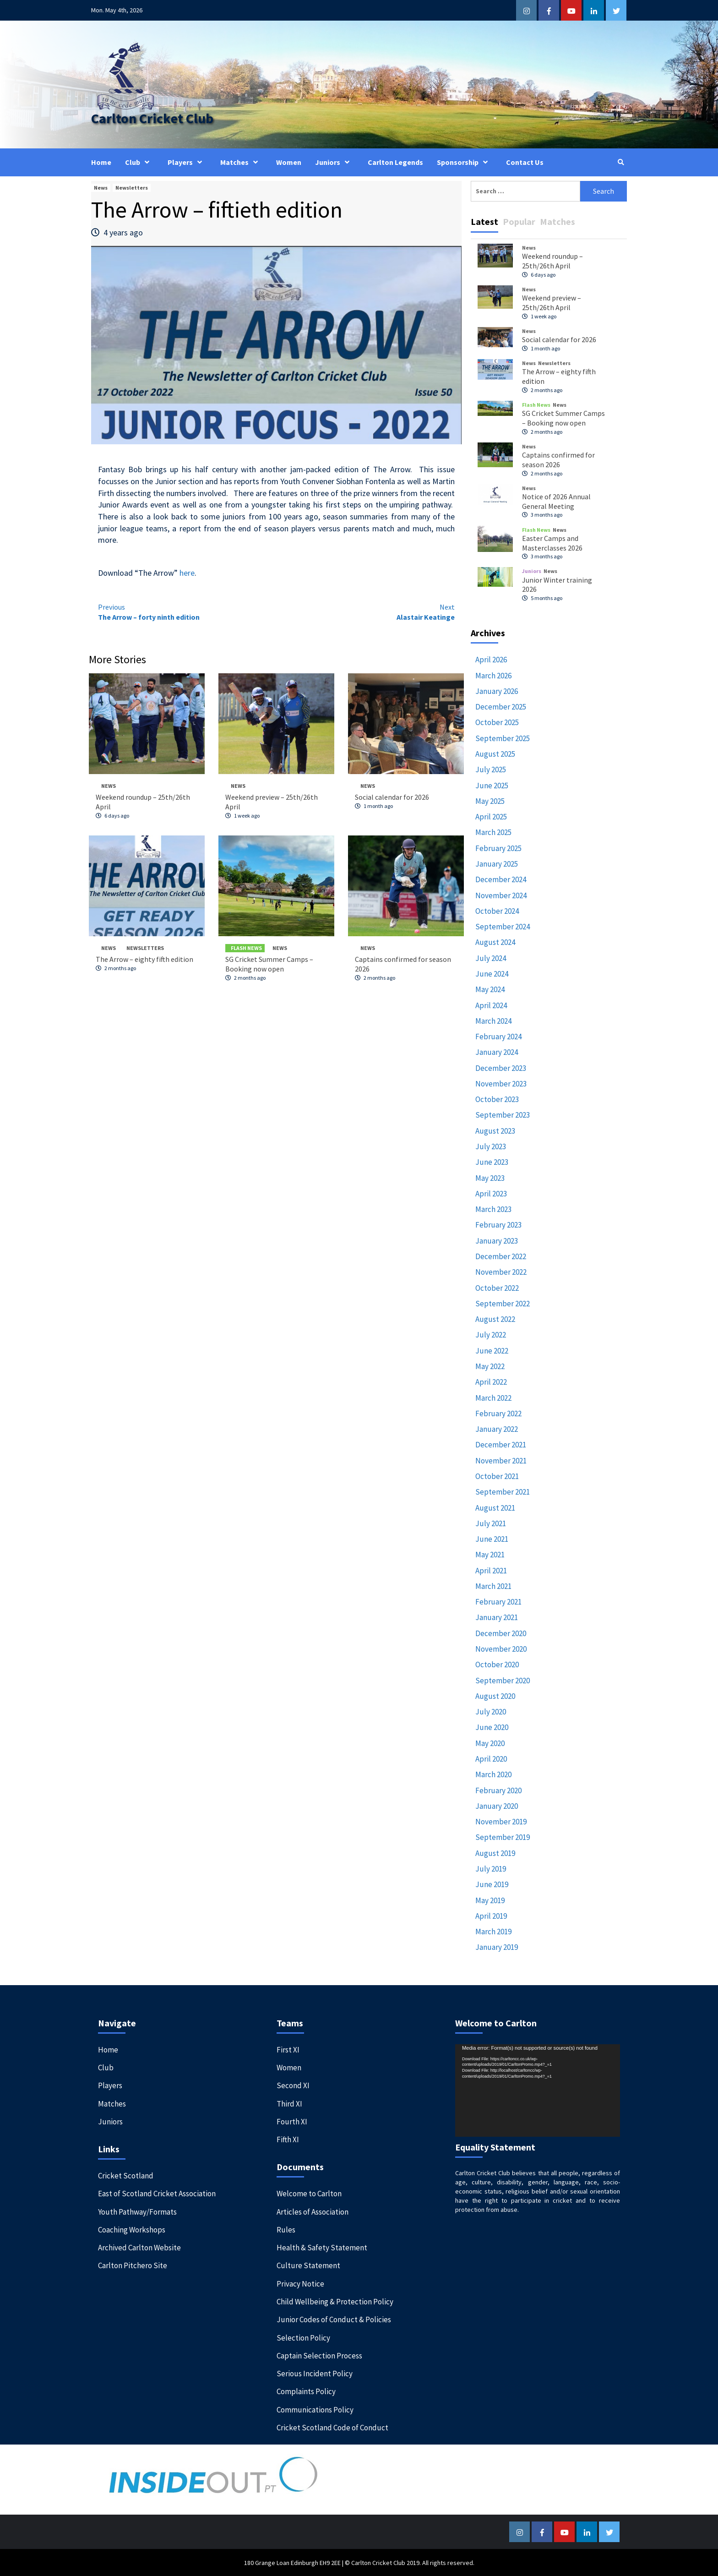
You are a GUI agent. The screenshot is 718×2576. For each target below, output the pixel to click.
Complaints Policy (306, 2391)
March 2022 (493, 1397)
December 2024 (500, 879)
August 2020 (495, 1696)
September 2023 (502, 1114)
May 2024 (490, 989)
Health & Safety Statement (322, 2247)
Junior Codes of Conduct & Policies (334, 2319)
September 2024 (502, 926)
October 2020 (497, 1664)
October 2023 (497, 1099)
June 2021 (491, 1539)
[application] (537, 2089)
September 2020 (502, 1680)
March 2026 (493, 675)
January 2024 (496, 1052)
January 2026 (496, 691)
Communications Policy (315, 2409)
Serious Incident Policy (315, 2373)
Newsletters (131, 186)
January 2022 (496, 1429)
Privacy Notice (300, 2283)
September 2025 (502, 738)
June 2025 (491, 785)
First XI (288, 2049)
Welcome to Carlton (309, 2193)
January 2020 (496, 1806)
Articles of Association (312, 2211)
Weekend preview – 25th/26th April (551, 302)
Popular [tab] (519, 220)
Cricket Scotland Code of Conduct (332, 2427)
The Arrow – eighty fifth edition (144, 958)
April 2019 (491, 1915)
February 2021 (498, 1601)
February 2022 (498, 1413)
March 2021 (493, 1586)
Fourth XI (292, 2121)
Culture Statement (308, 2265)
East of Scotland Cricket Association (157, 2193)
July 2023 (490, 1146)
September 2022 (502, 1303)
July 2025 (490, 769)
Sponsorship (464, 161)
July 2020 (490, 1711)
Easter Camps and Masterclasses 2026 (552, 542)
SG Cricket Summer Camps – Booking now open (269, 963)
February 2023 (498, 1224)
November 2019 (501, 1821)
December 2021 (500, 1444)
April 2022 (491, 1381)
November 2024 (501, 895)
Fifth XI (288, 2139)
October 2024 (497, 911)
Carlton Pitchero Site (132, 2265)
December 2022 (500, 1256)
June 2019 (491, 1884)
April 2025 (491, 816)
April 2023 (491, 1193)
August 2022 (495, 1319)
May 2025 (490, 801)
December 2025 (500, 706)
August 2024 (495, 942)
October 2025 (497, 722)
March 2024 (493, 1020)
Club (139, 161)
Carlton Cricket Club (151, 118)
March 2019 (493, 1931)
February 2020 (498, 1790)
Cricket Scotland (125, 2175)
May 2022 (490, 1366)
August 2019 (495, 1853)
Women (288, 161)
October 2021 (497, 1476)
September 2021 (502, 1491)
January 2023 (496, 1240)
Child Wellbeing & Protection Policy (335, 2301)
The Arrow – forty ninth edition (187, 611)
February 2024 (498, 1036)
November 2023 (501, 1083)
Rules (286, 2229)
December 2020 (500, 1633)
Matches (241, 161)
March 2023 (493, 1209)
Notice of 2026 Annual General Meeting (556, 500)
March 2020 (493, 1774)
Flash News (246, 947)
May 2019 (490, 1899)
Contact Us (525, 161)
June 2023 (491, 1162)
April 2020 (491, 1758)
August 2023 (495, 1130)
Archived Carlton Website (139, 2247)
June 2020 (491, 1727)
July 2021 (490, 1523)
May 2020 (490, 1743)
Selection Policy (303, 2337)
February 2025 (498, 848)
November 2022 (501, 1271)
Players (187, 161)
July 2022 (490, 1334)
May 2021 (490, 1554)
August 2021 (495, 1507)
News (101, 186)
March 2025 (493, 832)
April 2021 (491, 1570)
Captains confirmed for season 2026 (558, 459)
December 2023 (500, 1067)
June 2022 (491, 1350)
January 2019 (496, 1947)
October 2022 (497, 1287)
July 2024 (490, 957)
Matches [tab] (557, 220)
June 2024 (491, 973)
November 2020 (501, 1648)
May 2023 (490, 1177)
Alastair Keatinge (366, 611)
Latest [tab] (484, 220)
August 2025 (495, 753)
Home (101, 161)
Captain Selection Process (319, 2355)
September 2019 (502, 1837)
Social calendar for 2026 (392, 796)
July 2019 (490, 1868)
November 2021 (501, 1460)
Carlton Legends (395, 161)
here (187, 572)
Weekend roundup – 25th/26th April (552, 260)
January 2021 (496, 1617)
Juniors (334, 161)
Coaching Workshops (131, 2229)
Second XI (293, 2085)
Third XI (289, 2103)
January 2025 (496, 863)
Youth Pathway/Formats (137, 2211)
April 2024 (491, 1004)
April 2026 (491, 659)
